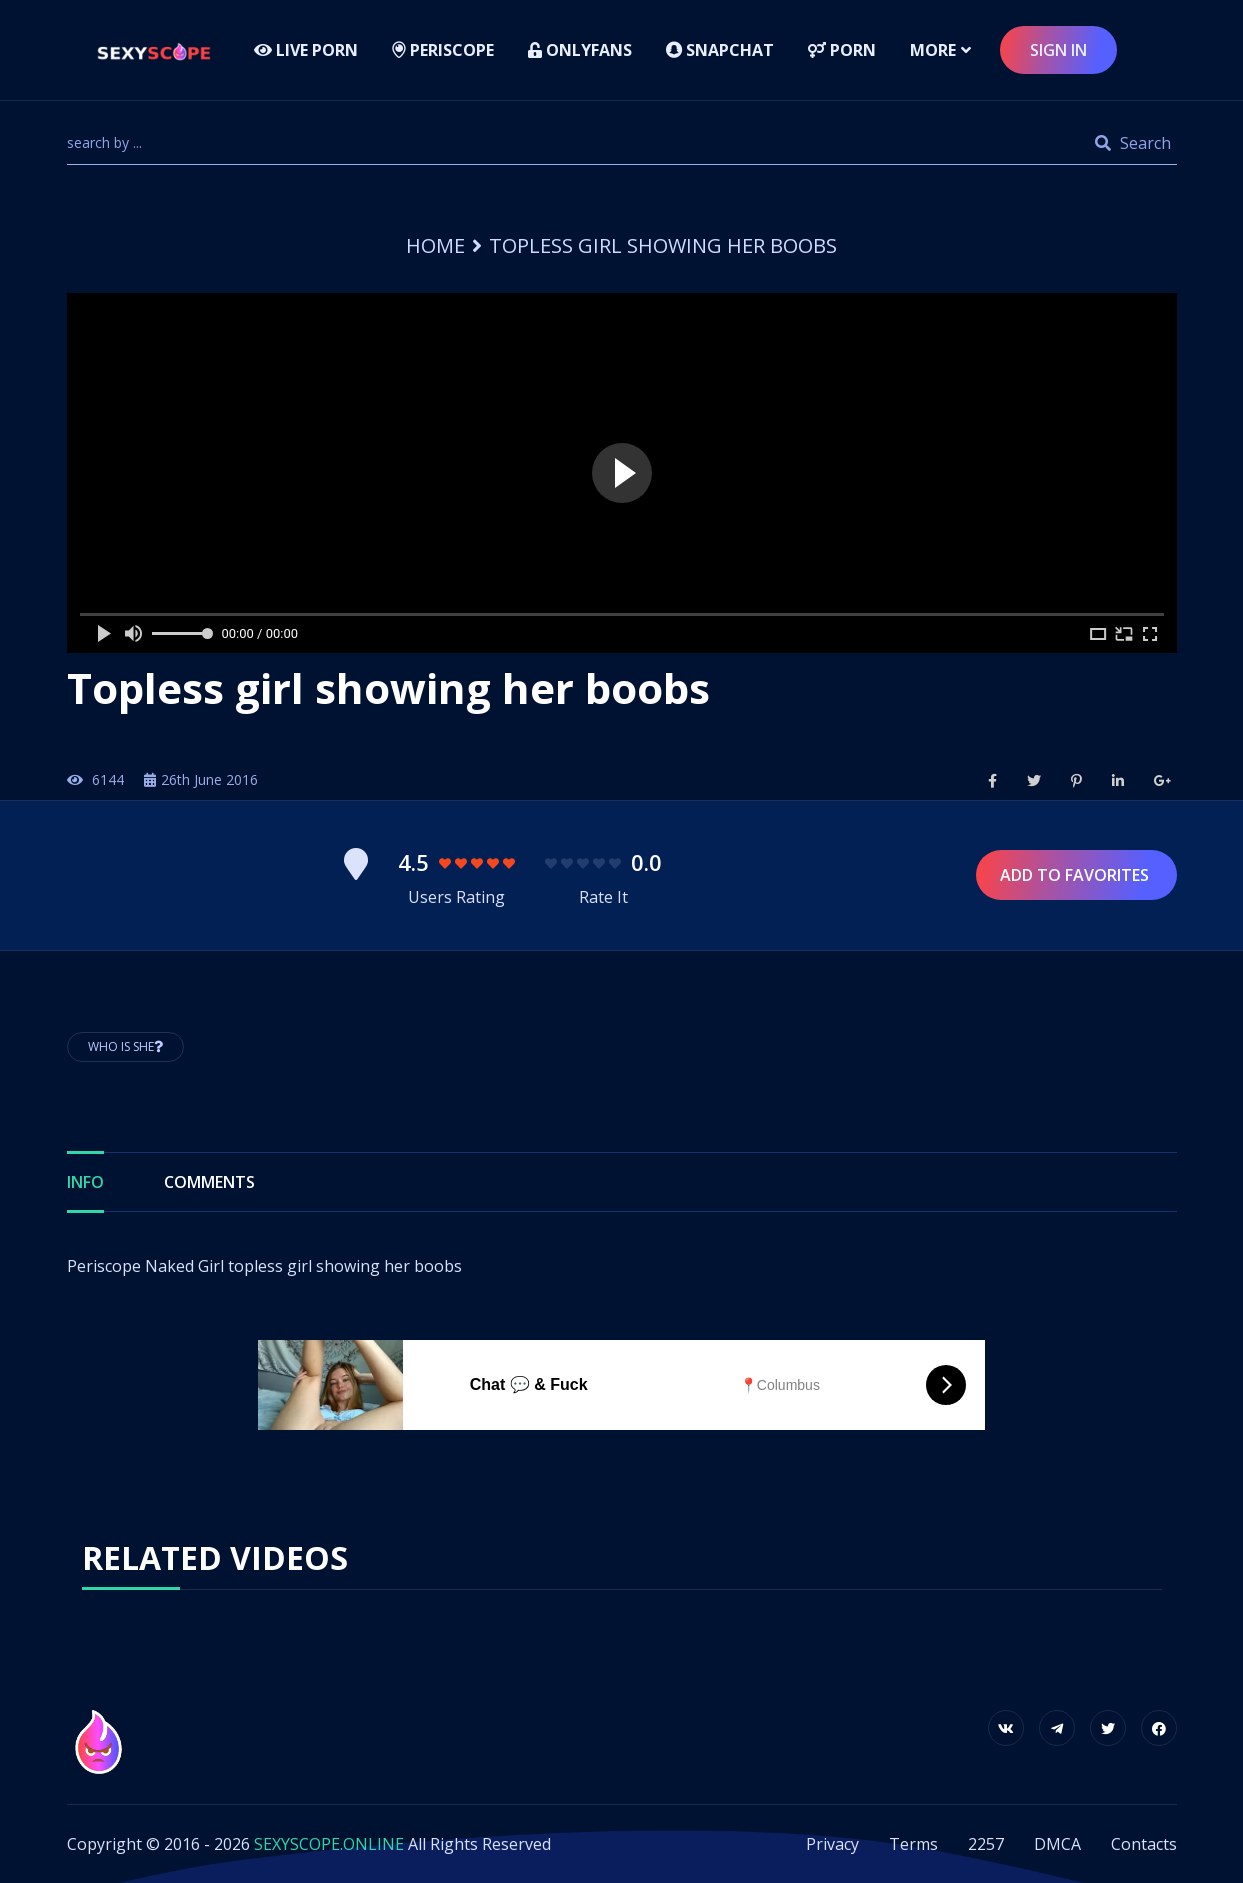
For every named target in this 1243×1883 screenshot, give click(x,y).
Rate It (603, 897)
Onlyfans (580, 50)
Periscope (443, 50)
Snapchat (720, 50)
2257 (986, 1844)
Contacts (1144, 1844)
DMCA (1057, 1844)
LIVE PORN (306, 50)
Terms (913, 1844)
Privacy (832, 1844)
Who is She (125, 1046)
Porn (842, 50)
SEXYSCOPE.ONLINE (329, 1844)
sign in (1058, 50)
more (933, 50)
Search (1133, 143)
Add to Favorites (1076, 875)
